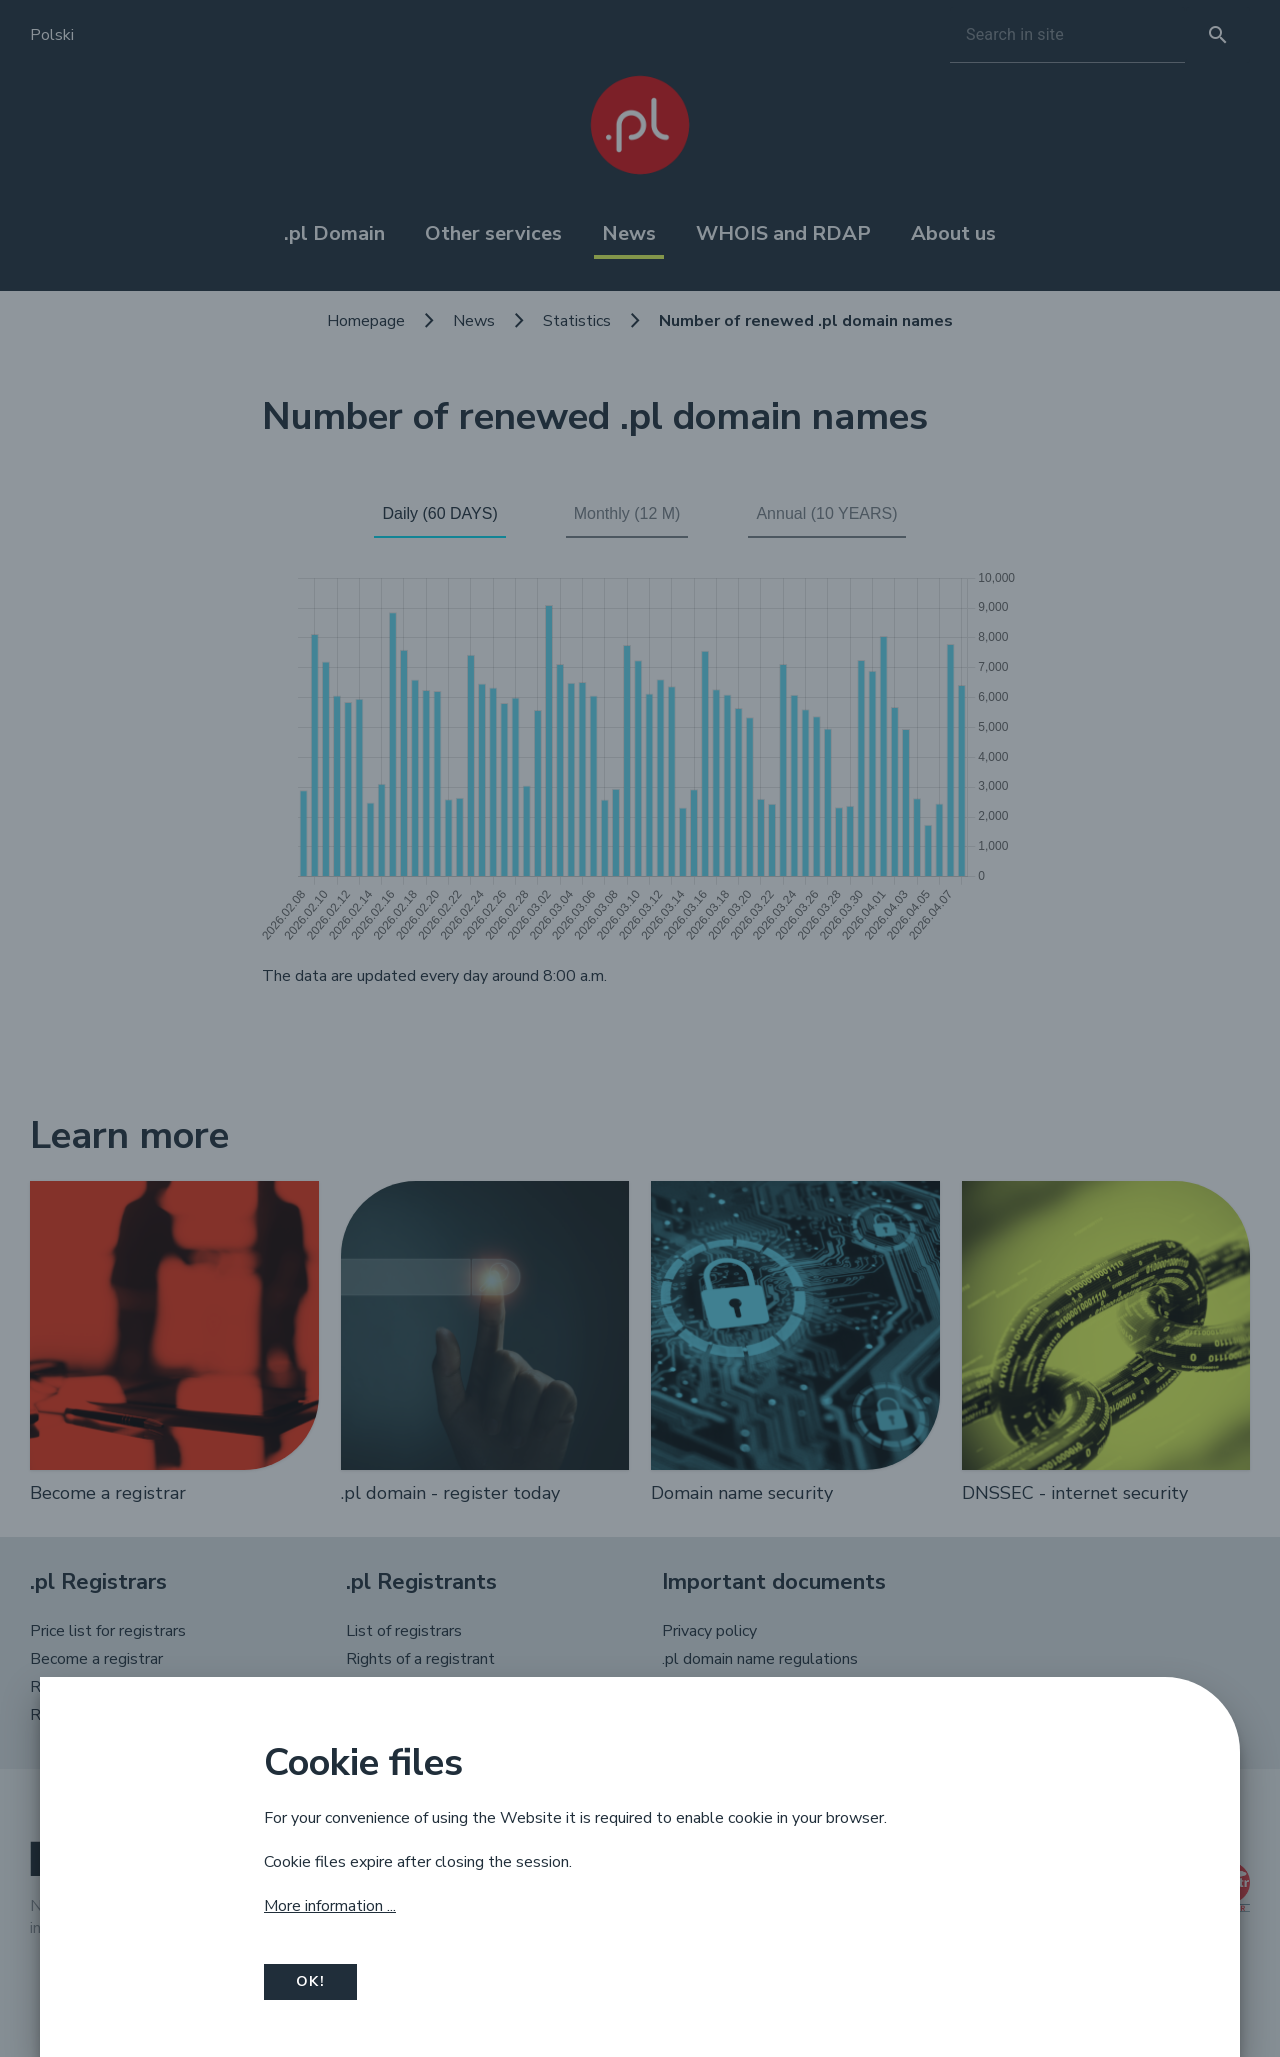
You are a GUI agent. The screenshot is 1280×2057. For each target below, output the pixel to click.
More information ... (330, 1906)
